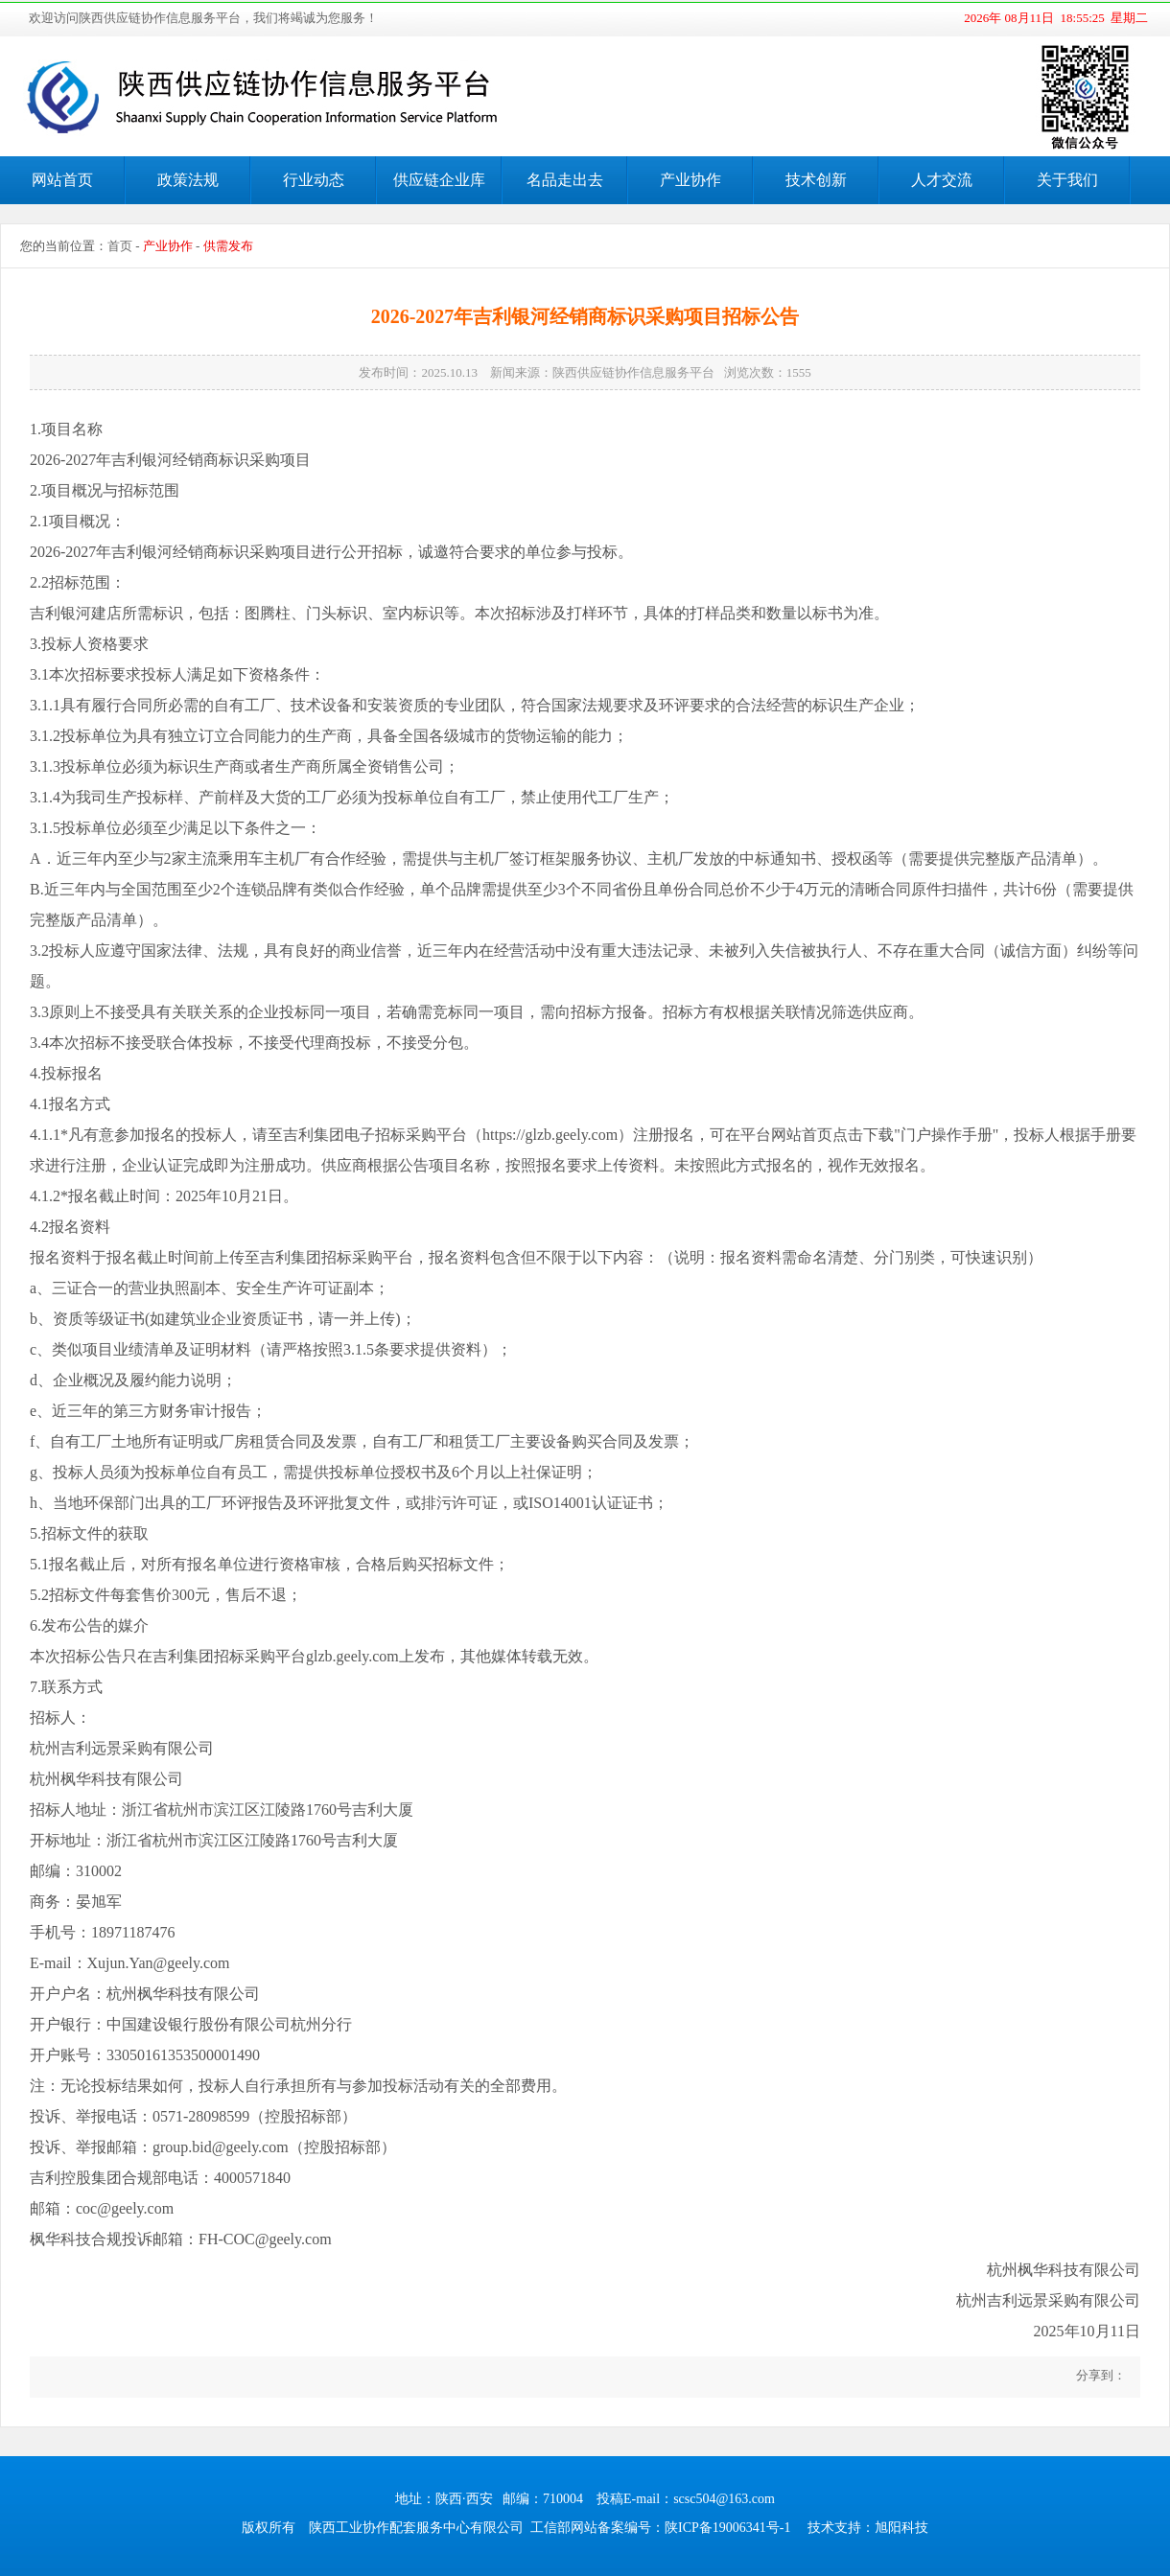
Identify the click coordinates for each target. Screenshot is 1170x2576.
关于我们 (1067, 180)
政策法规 (188, 180)
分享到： (1099, 2375)
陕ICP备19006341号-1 (727, 2527)
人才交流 (941, 180)
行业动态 (313, 180)
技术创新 (816, 180)
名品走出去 (564, 180)
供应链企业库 (439, 180)
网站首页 (62, 180)
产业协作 (690, 180)
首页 (119, 246)
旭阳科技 (901, 2527)
